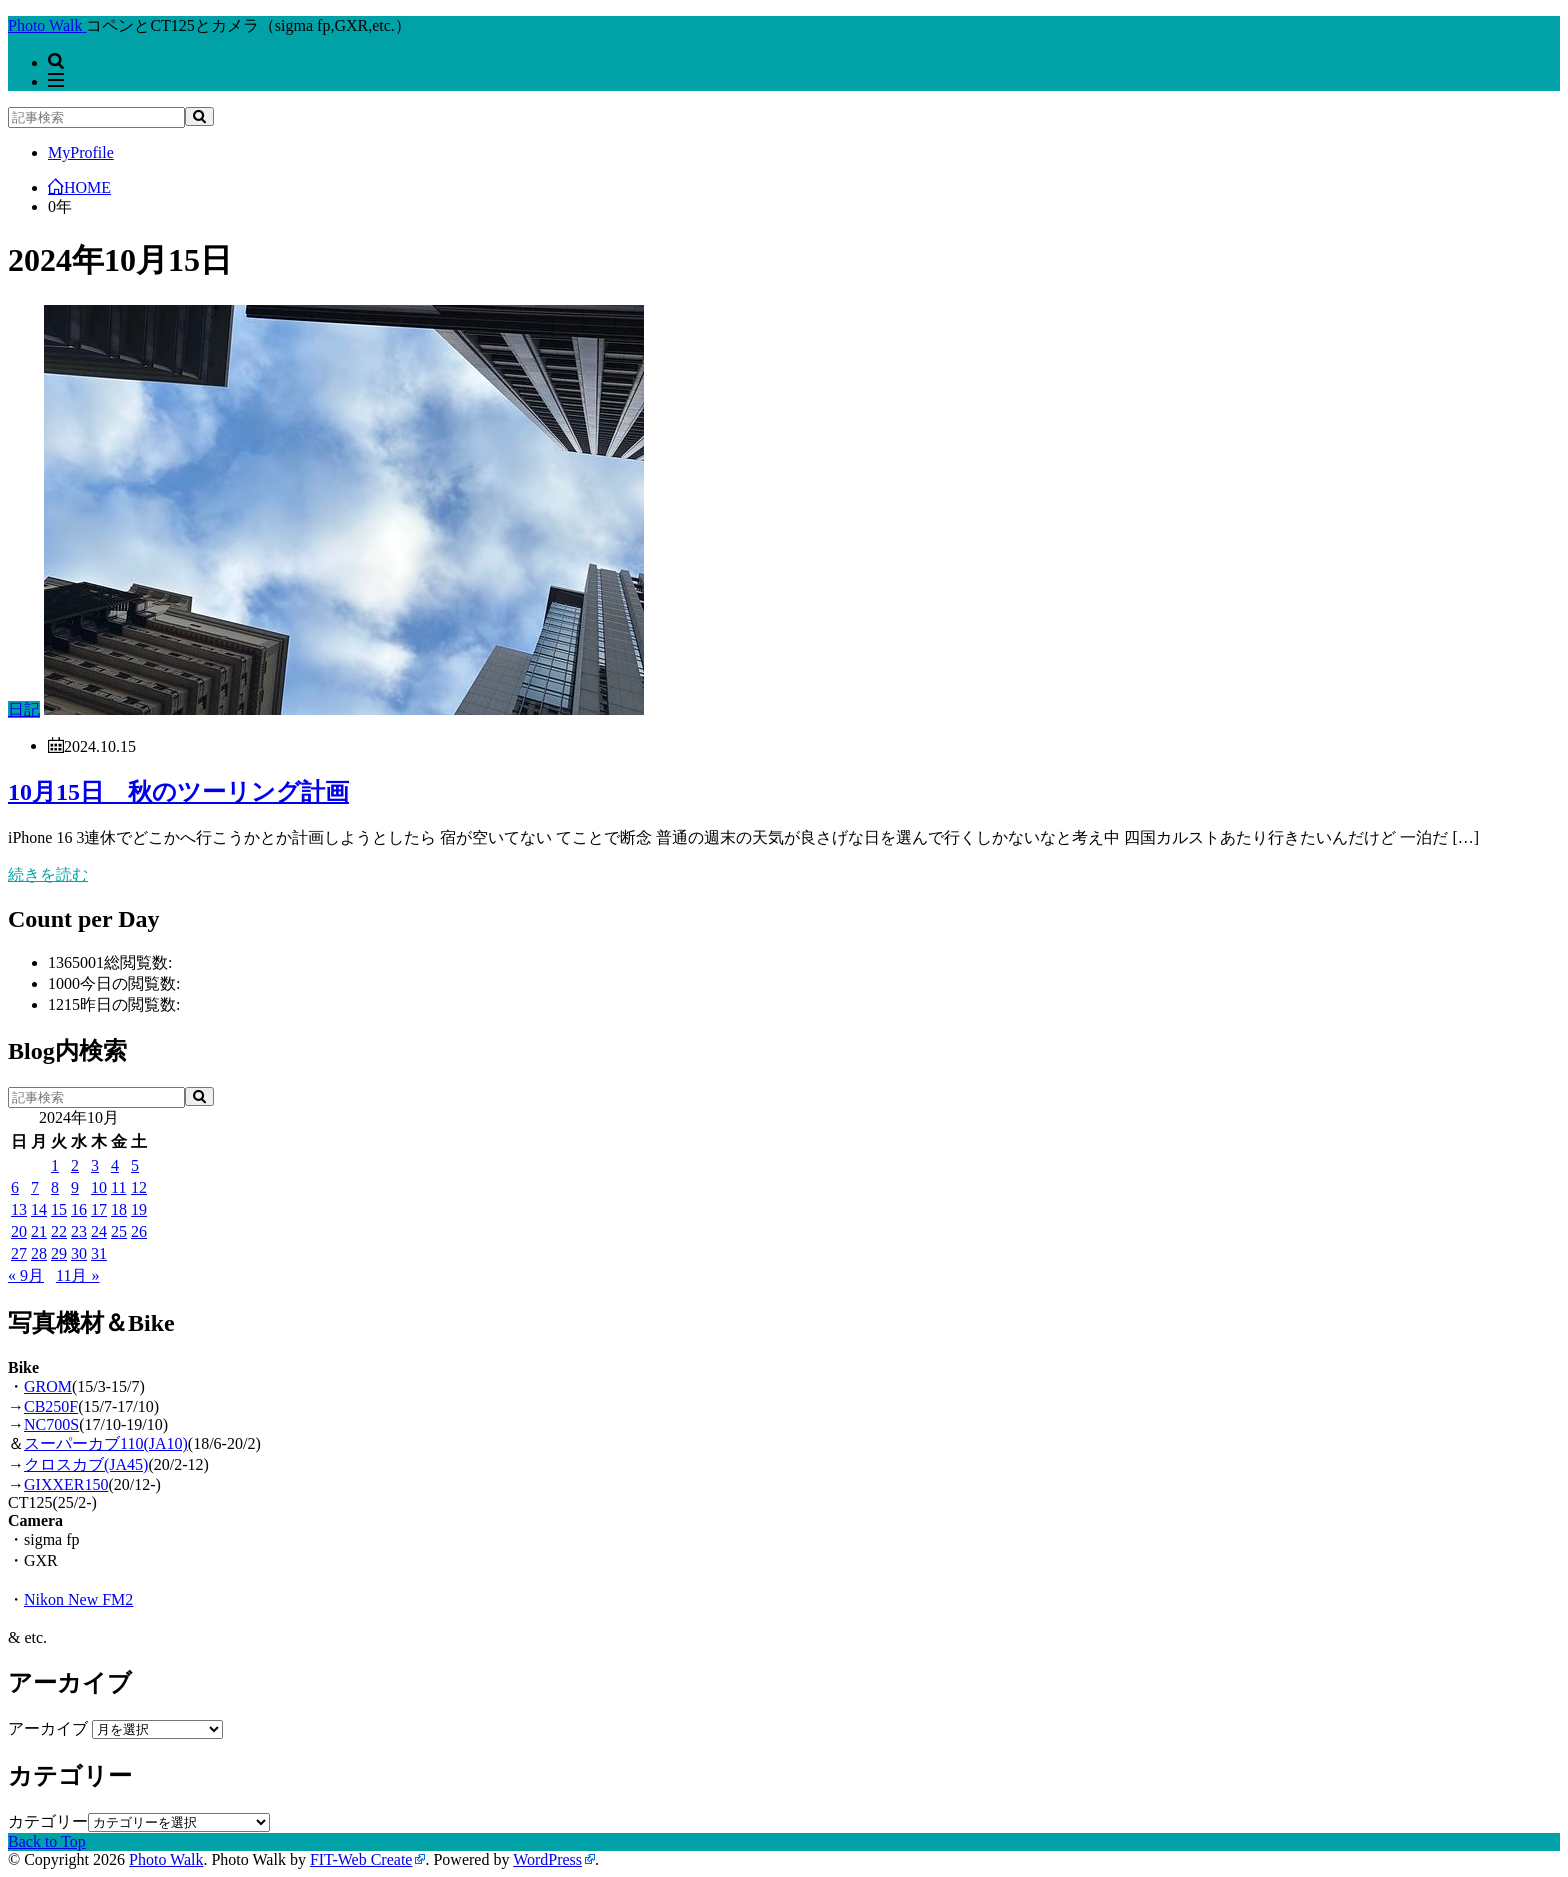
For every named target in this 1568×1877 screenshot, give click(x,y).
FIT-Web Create (361, 1859)
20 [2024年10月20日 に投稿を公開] (19, 1231)
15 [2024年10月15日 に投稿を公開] (59, 1209)
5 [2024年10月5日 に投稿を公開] (135, 1165)
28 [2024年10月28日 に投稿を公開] (39, 1253)
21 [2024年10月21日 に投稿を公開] (39, 1231)
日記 (24, 709)
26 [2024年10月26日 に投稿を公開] (139, 1231)
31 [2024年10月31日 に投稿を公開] (99, 1253)
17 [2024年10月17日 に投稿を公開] (99, 1209)
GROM (48, 1386)
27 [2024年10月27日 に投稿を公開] (19, 1253)
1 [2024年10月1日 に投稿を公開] (55, 1165)
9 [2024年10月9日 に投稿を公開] (75, 1187)
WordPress (547, 1859)
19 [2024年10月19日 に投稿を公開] (139, 1209)
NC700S (51, 1424)
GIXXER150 (66, 1484)
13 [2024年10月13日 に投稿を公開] (19, 1209)
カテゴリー (48, 1821)
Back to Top (47, 1841)
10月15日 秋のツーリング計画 (178, 792)
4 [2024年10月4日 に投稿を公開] (115, 1165)
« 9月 (26, 1275)
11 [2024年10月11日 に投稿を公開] (118, 1187)
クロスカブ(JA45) (86, 1464)
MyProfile (81, 152)
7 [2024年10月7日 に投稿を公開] (35, 1187)
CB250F (51, 1406)
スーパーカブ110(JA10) (106, 1443)
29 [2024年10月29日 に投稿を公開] (59, 1253)
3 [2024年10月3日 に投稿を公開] (95, 1165)
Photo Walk (166, 1859)
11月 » (77, 1275)
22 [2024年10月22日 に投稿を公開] (59, 1231)
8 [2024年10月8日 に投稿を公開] (55, 1187)
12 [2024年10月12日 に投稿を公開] (139, 1187)
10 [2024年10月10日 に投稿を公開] (99, 1187)
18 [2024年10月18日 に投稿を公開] (119, 1209)
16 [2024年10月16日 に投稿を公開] (79, 1209)
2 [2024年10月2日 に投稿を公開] (75, 1165)
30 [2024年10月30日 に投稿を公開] (79, 1253)
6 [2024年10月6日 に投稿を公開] (15, 1187)
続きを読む (48, 874)
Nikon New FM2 (78, 1599)
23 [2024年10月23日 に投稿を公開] (79, 1231)
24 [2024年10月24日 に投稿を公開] (99, 1231)
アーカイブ (48, 1728)
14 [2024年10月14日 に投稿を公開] (39, 1209)
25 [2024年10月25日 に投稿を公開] (119, 1231)
